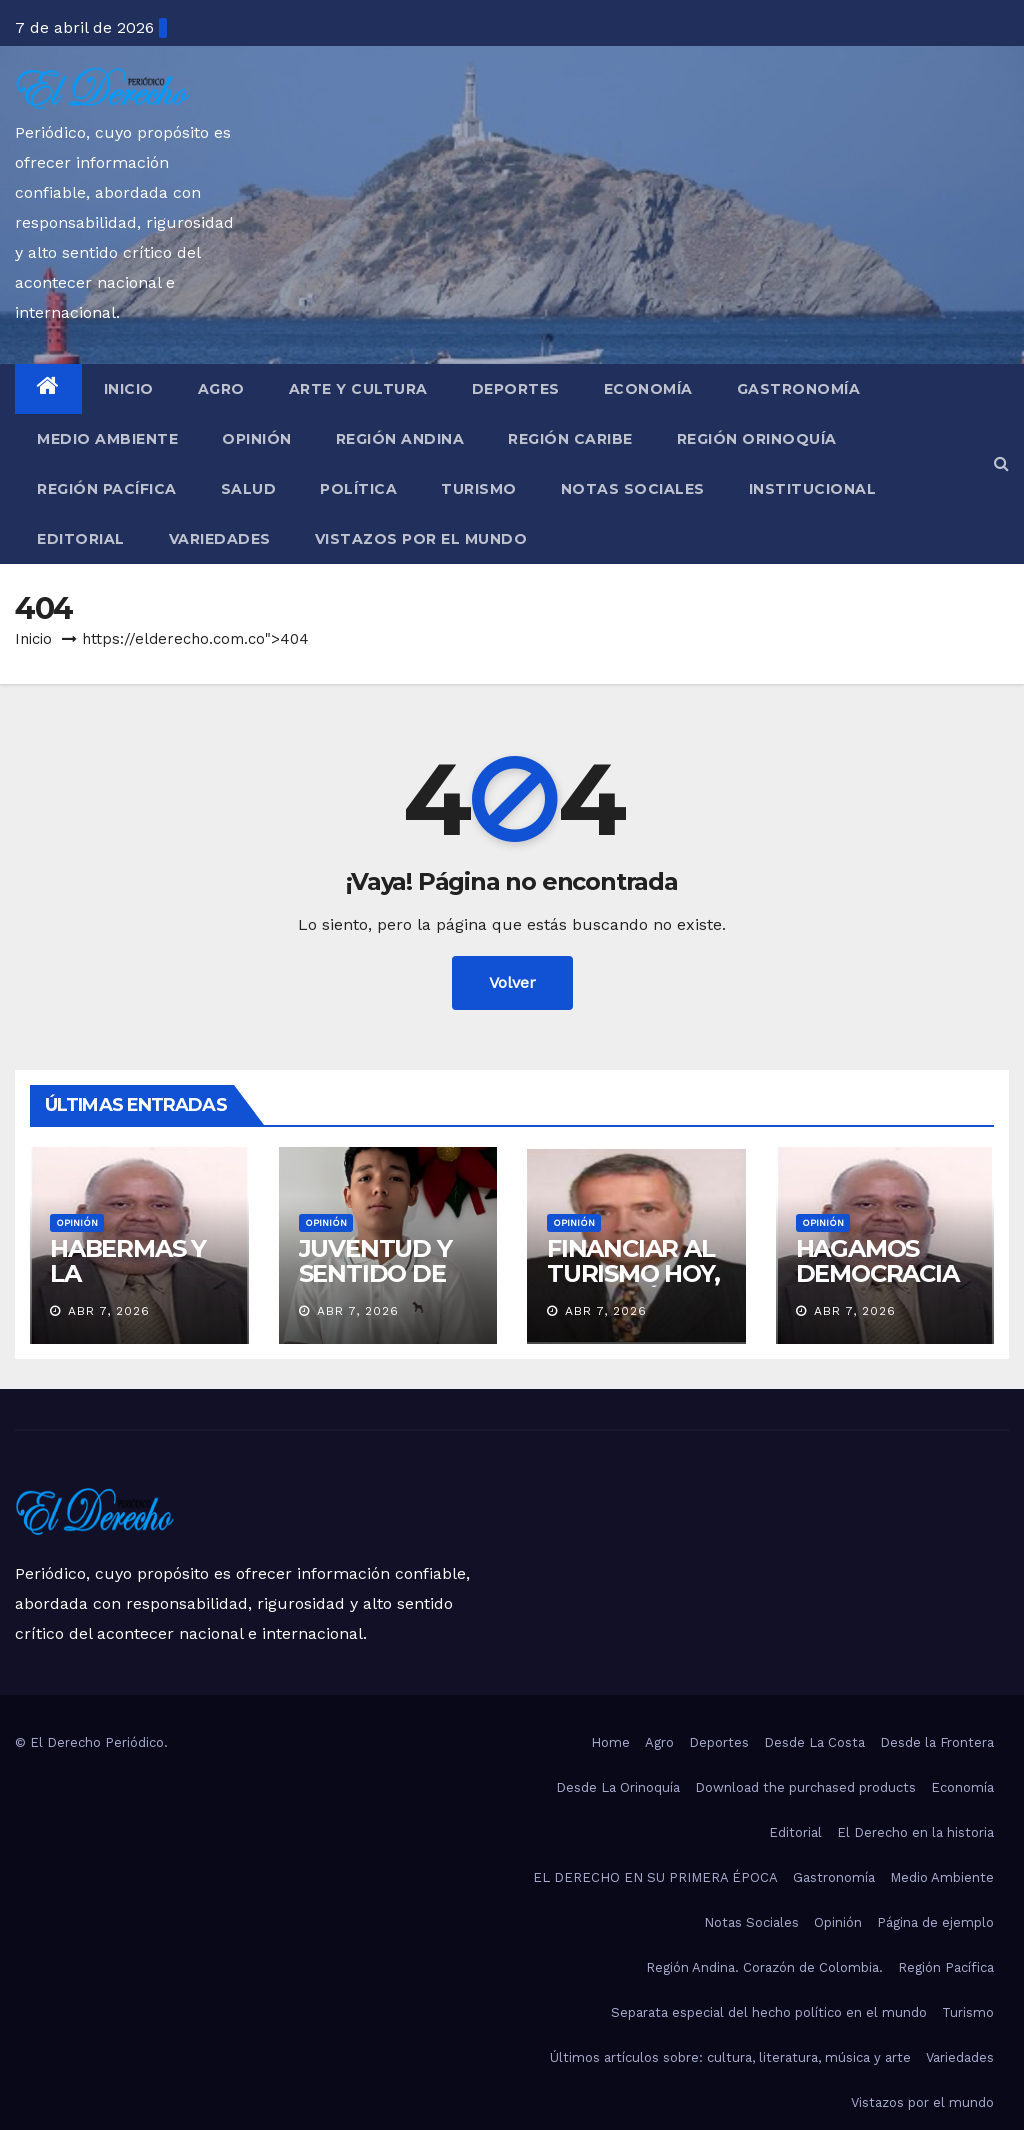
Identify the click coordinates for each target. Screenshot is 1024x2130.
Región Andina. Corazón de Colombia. (764, 1967)
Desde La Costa (814, 1742)
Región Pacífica (107, 489)
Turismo (479, 489)
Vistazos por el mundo (421, 539)
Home (610, 1742)
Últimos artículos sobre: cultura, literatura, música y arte (730, 2057)
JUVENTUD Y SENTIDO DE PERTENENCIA (384, 1273)
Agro (221, 389)
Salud (249, 489)
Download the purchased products (805, 1787)
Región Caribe (570, 439)
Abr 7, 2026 (109, 1311)
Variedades (220, 539)
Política (358, 489)
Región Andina (400, 439)
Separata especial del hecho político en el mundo (769, 2012)
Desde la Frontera (937, 1742)
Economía (648, 389)
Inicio (129, 389)
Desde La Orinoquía (618, 1787)
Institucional (813, 489)
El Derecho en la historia (915, 1832)
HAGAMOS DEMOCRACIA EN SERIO (877, 1273)
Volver (512, 982)
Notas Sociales (633, 489)
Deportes (516, 389)
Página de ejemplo (935, 1922)
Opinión (257, 439)
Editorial (81, 539)
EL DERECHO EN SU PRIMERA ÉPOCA (655, 1877)
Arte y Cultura (358, 389)
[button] (1001, 463)
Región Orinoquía (757, 439)
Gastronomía (799, 389)
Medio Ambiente (107, 439)
